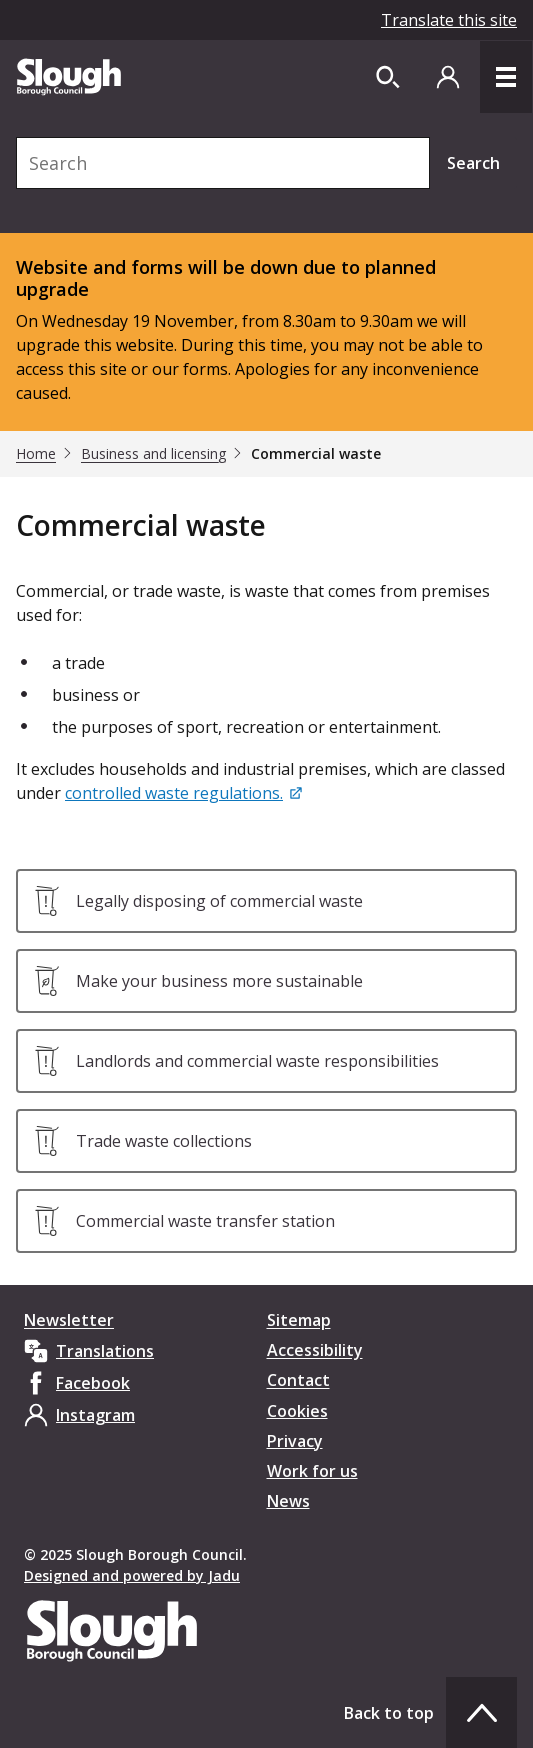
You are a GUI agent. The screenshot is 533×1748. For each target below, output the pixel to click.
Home (36, 454)
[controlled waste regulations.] (185, 793)
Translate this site (449, 20)
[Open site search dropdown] (388, 77)
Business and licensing (153, 454)
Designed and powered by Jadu (132, 1575)
